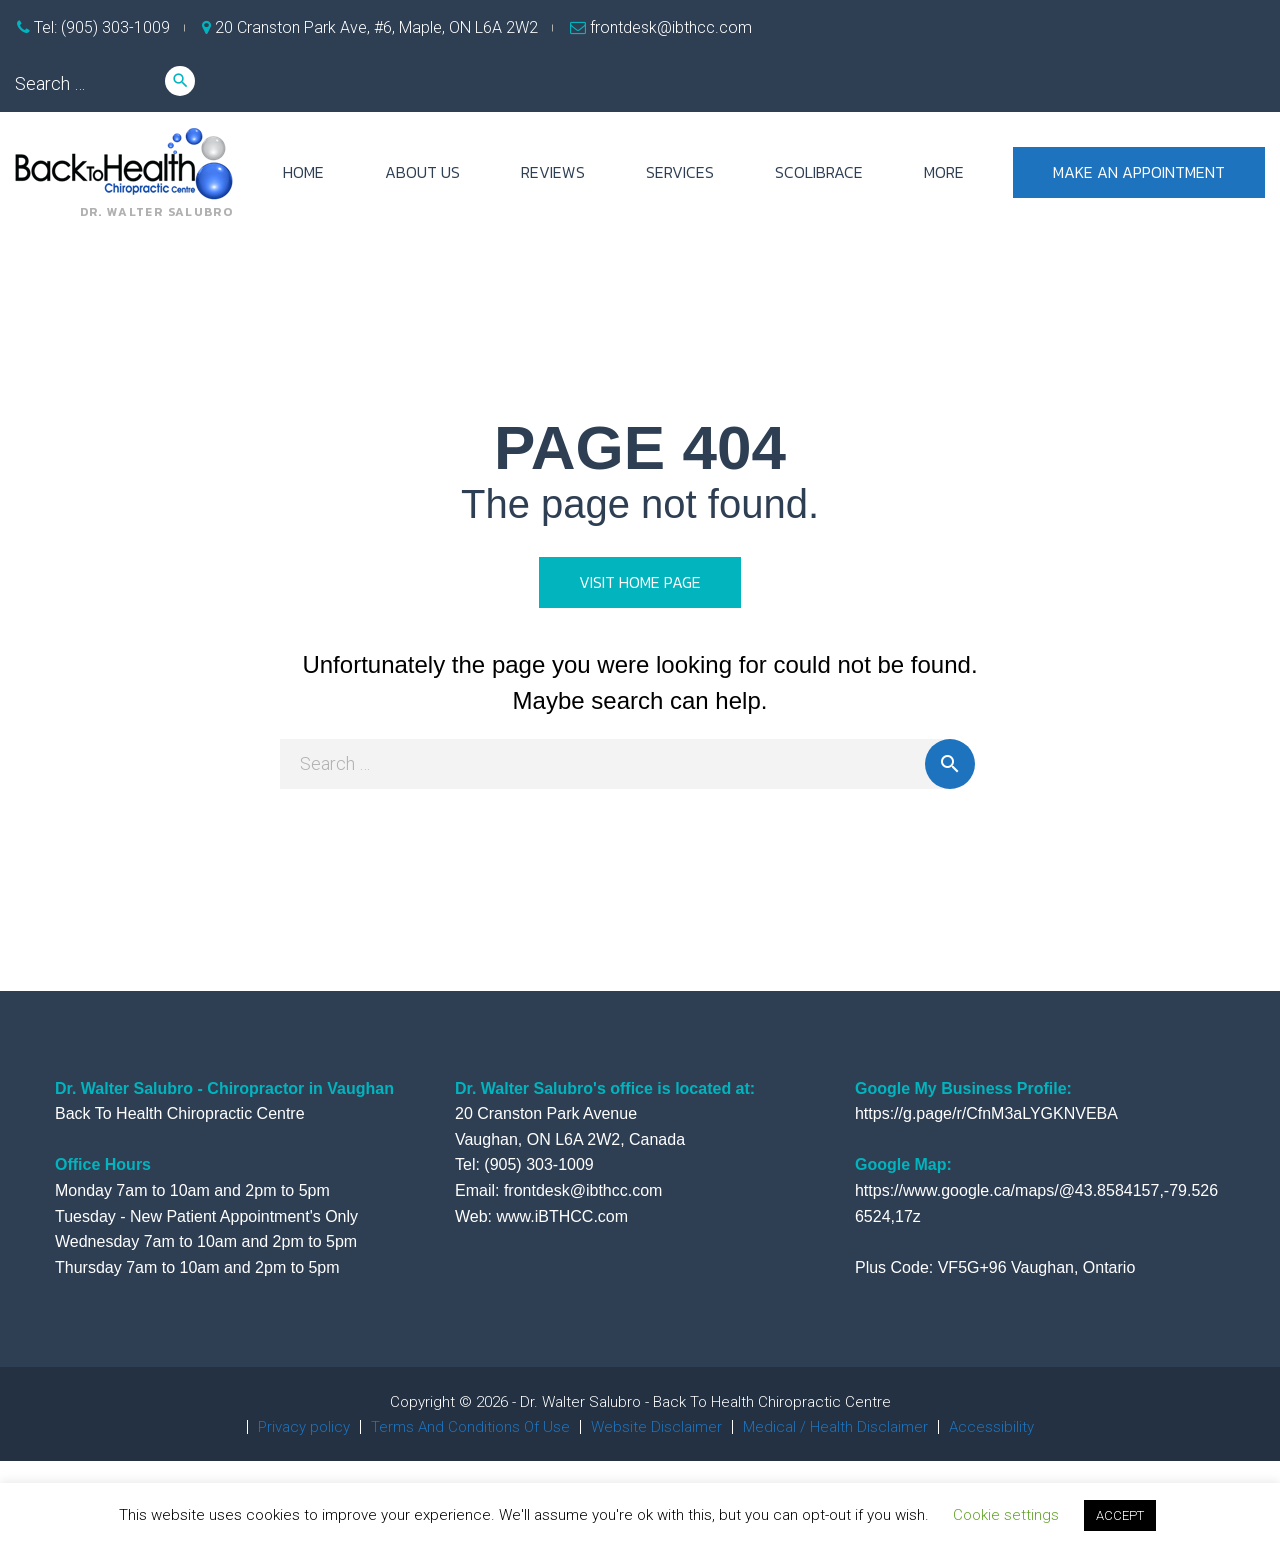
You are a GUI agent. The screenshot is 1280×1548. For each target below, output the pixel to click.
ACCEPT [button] (1120, 1515)
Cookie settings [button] (1006, 1515)
